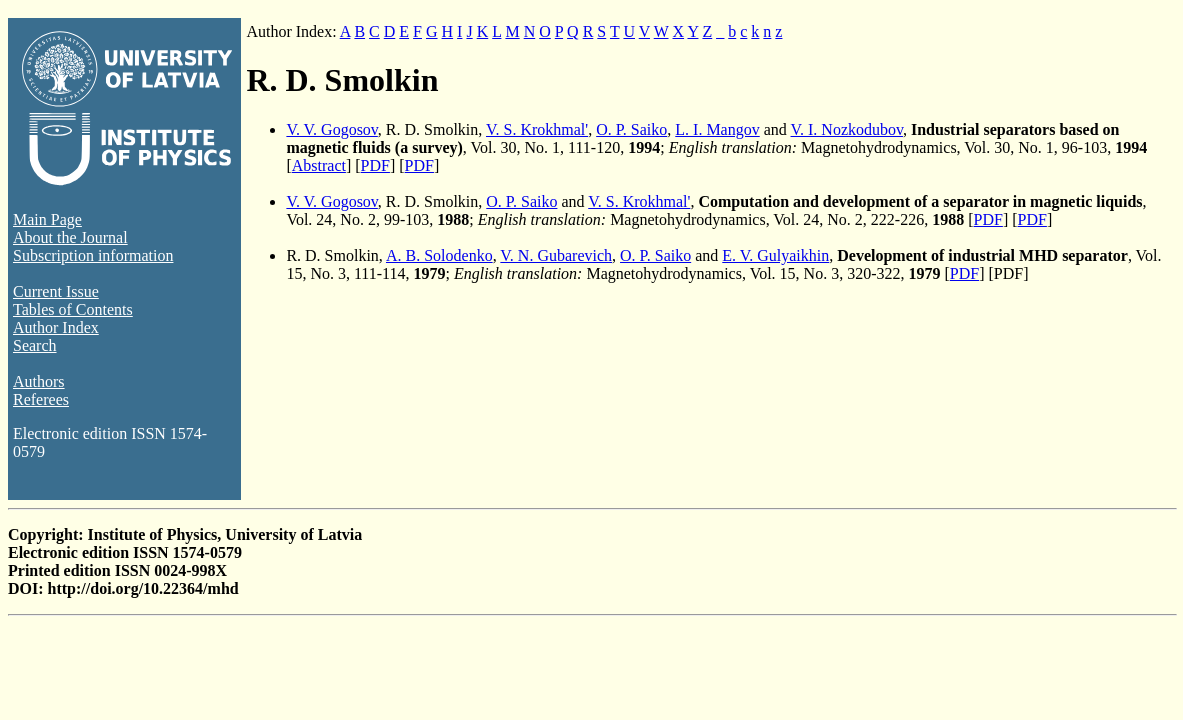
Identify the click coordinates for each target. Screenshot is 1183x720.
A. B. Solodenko (439, 255)
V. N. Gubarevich (556, 255)
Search (35, 345)
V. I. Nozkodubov (847, 129)
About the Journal (70, 237)
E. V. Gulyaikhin (775, 255)
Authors (39, 381)
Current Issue (56, 291)
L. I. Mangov (717, 129)
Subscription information (93, 255)
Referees (41, 399)
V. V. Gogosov (331, 129)
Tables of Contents (73, 309)
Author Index (56, 327)
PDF (375, 165)
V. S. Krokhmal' (537, 129)
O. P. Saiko (631, 129)
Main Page (47, 219)
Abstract (319, 165)
